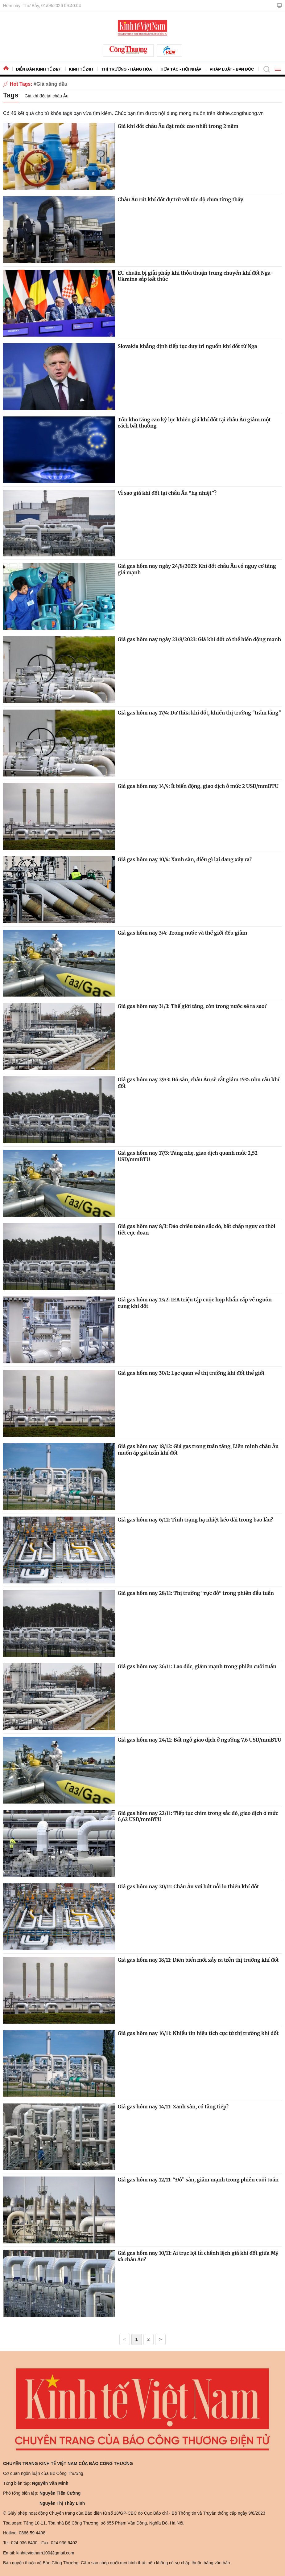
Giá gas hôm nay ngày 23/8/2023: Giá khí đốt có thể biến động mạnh (199, 639)
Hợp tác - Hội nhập (181, 69)
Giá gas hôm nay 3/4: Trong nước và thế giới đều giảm (182, 933)
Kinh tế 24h (81, 69)
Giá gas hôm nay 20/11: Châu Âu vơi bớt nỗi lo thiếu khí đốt (188, 1886)
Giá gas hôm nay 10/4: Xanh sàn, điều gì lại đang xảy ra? (185, 859)
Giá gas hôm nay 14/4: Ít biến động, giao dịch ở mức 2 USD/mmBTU (198, 786)
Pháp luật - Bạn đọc (232, 69)
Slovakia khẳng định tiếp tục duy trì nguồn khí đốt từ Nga (187, 346)
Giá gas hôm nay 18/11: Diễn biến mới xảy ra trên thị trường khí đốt (198, 1960)
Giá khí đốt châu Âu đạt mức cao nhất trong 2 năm (178, 126)
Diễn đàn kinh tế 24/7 (38, 69)
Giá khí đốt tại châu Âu (46, 95)
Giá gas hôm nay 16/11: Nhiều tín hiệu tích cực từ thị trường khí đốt (198, 2033)
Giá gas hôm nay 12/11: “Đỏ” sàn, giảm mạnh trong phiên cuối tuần (198, 2180)
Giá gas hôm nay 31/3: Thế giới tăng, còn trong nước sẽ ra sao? (192, 1006)
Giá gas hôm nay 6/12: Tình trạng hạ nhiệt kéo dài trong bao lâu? (195, 1520)
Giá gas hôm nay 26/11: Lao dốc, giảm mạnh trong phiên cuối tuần (197, 1666)
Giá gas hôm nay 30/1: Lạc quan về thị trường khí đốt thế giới (191, 1373)
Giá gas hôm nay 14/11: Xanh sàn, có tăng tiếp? (173, 2106)
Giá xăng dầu (52, 84)
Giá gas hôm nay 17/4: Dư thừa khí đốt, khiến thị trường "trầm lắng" (199, 713)
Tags (11, 95)
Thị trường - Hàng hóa (126, 69)
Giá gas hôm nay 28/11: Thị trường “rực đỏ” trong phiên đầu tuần (196, 1593)
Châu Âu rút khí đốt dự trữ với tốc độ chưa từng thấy (180, 199)
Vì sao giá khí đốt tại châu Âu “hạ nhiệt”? (167, 493)
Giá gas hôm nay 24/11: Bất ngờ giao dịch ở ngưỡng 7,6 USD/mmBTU (200, 1740)
